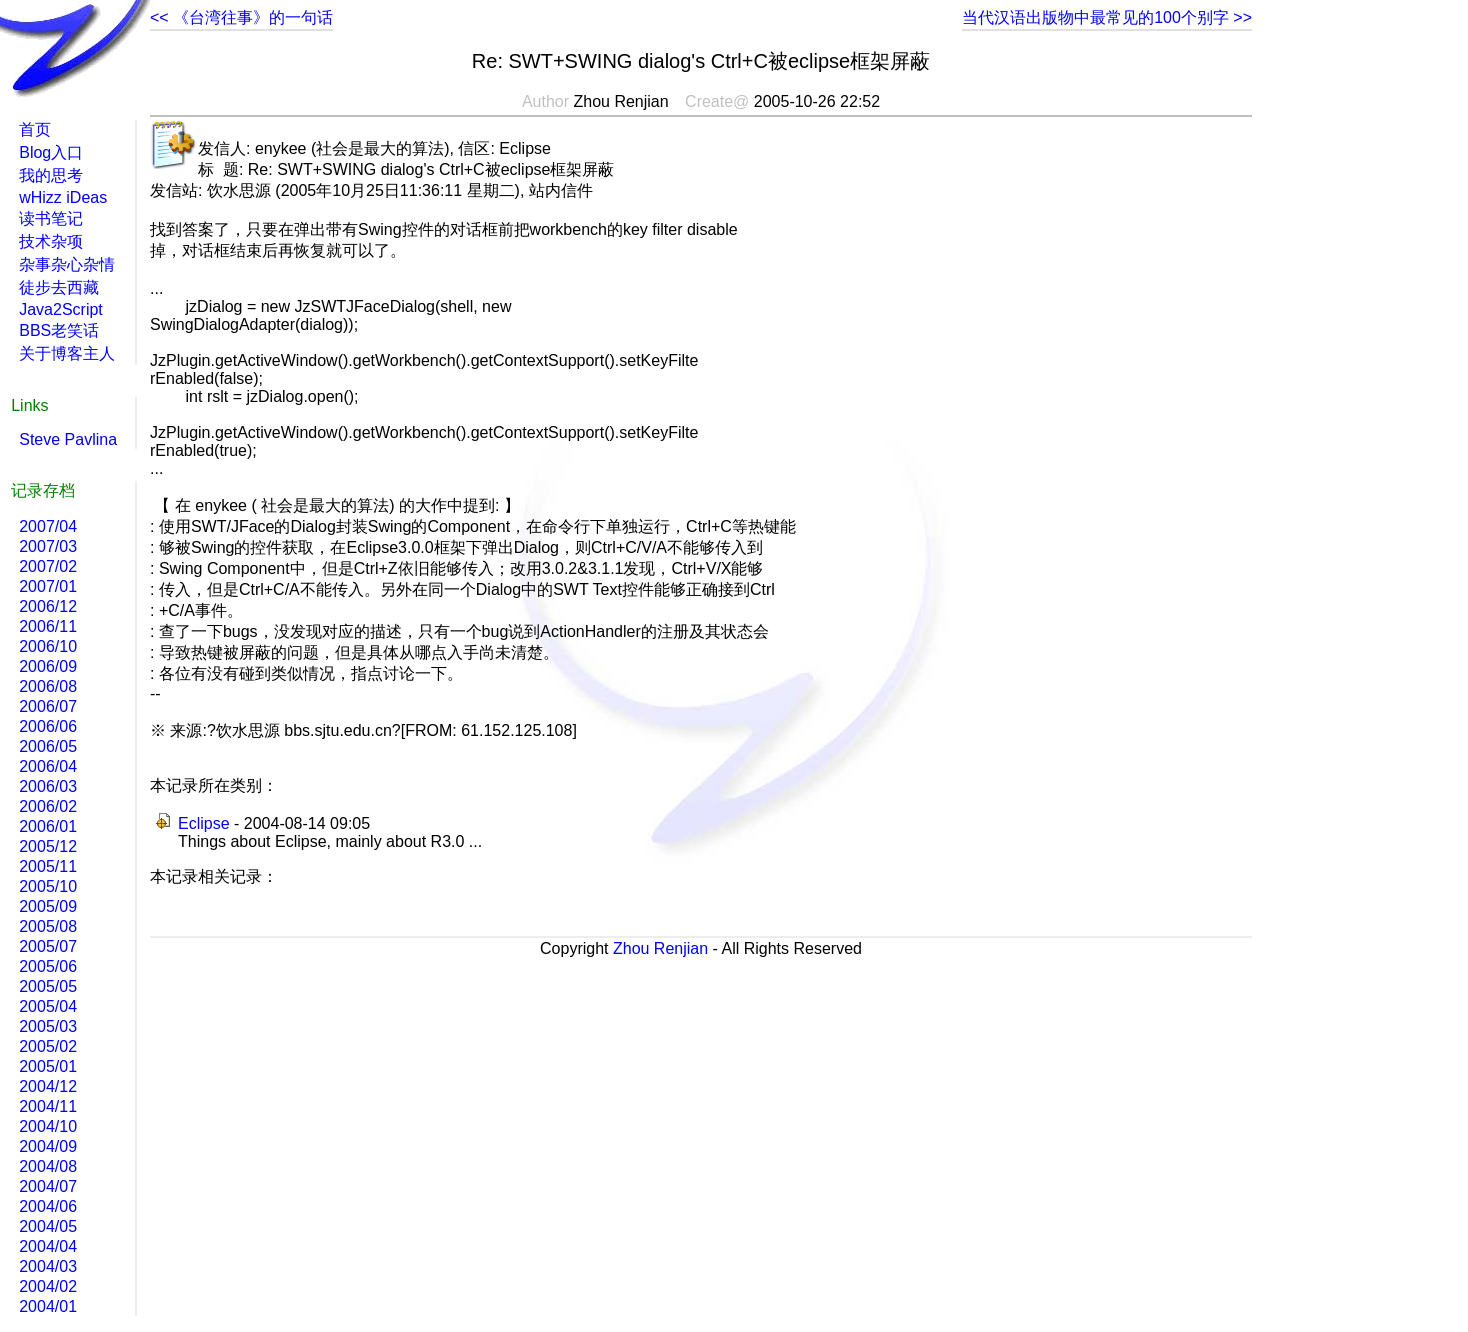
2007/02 (48, 566)
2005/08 (48, 926)
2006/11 (48, 626)
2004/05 (48, 1226)
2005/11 (48, 866)
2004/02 (48, 1286)
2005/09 (48, 906)
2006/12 (48, 606)
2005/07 (48, 946)
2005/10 (48, 886)
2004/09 (48, 1146)
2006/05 (48, 746)
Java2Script (61, 309)
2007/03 (48, 546)
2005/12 (48, 846)
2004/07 (48, 1186)
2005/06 (48, 966)
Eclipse (204, 823)
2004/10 (48, 1126)
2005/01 (48, 1066)
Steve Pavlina (68, 439)
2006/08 (48, 686)
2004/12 (48, 1086)
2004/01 (48, 1306)
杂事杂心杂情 (67, 264)
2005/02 (48, 1046)
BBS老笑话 (59, 330)
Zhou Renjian (660, 948)
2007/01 (48, 586)
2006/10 (48, 646)
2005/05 (48, 986)
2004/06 (48, 1206)
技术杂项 (51, 241)
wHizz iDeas (63, 197)
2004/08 (48, 1166)
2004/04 (48, 1246)
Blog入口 (51, 152)
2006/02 (48, 806)
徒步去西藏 (59, 287)
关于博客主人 (67, 353)
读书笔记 (51, 218)
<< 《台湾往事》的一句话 (241, 17)
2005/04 (48, 1006)
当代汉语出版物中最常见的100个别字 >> (1107, 17)
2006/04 (48, 766)
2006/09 (48, 666)
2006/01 (48, 826)
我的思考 (51, 175)
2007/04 (48, 526)
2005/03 (48, 1026)
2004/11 (48, 1106)
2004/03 (48, 1266)
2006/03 (48, 786)
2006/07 (48, 706)
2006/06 (48, 726)
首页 (35, 129)
